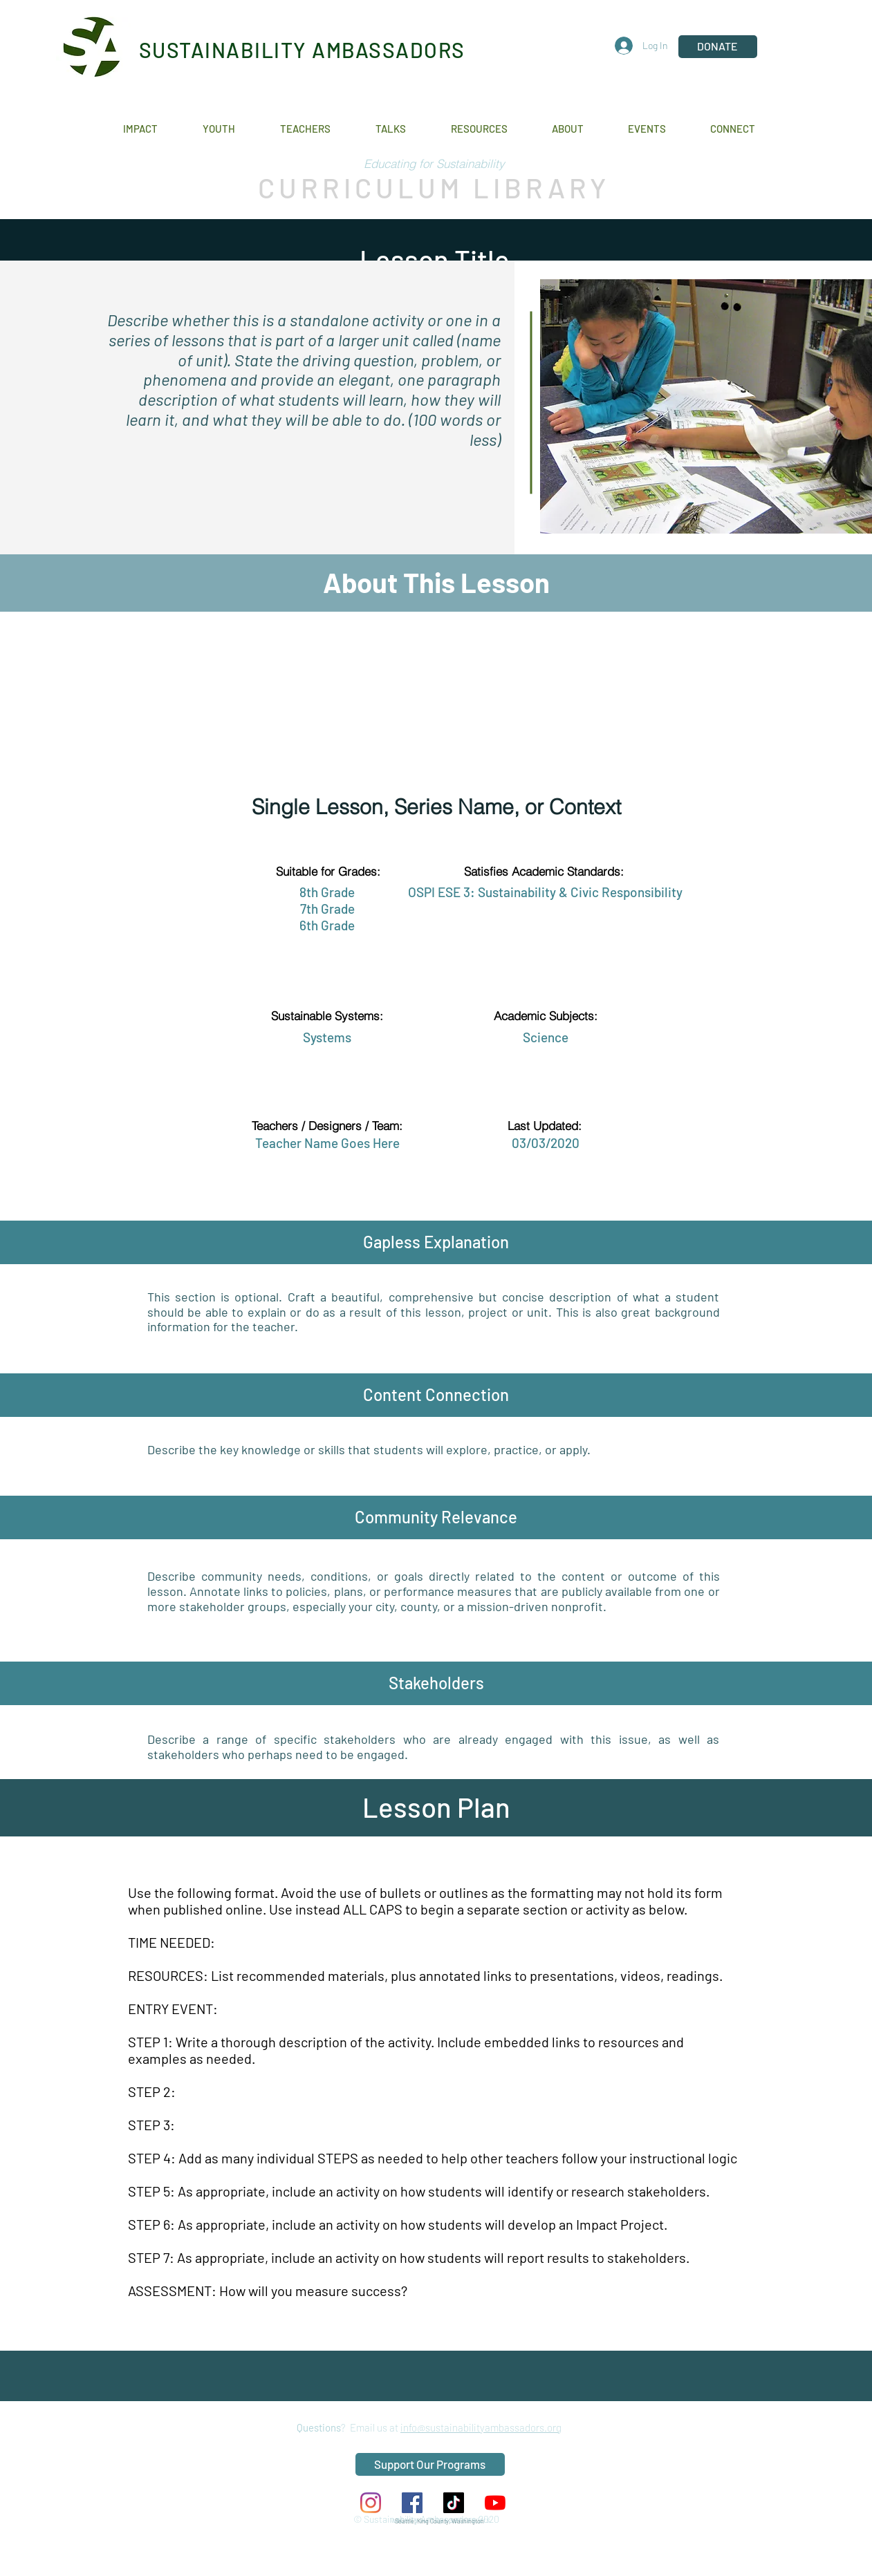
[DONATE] (717, 46)
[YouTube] (495, 2502)
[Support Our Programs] (430, 2464)
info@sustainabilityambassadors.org (481, 2427)
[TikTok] (453, 2502)
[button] (152, 129)
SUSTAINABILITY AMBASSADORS (302, 49)
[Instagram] (370, 2502)
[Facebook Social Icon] (412, 2502)
